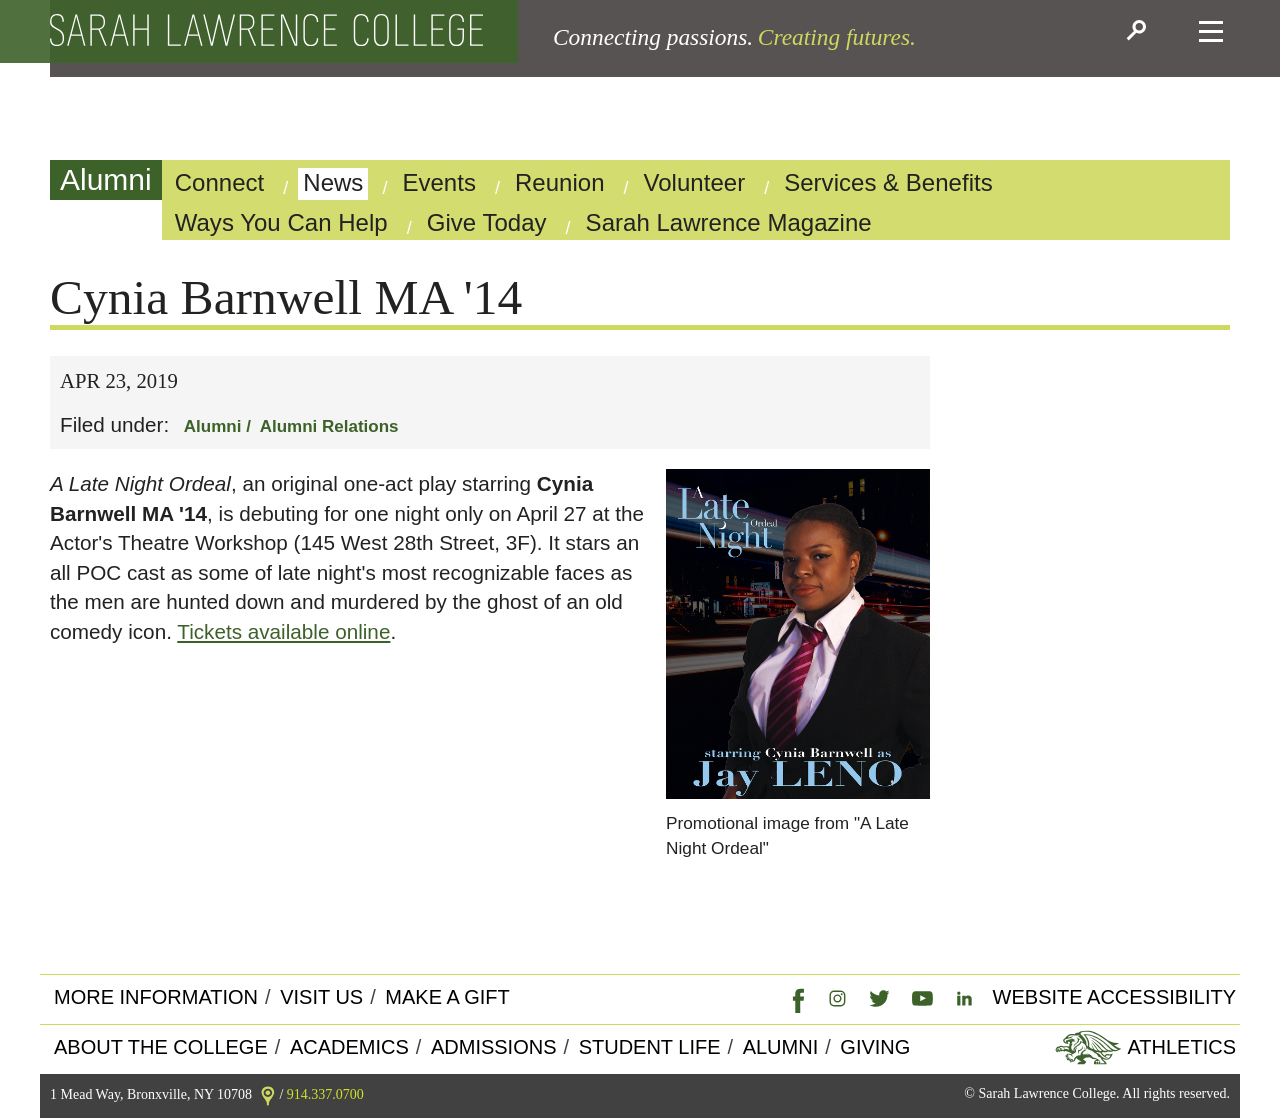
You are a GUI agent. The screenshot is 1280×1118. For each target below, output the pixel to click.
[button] (1139, 32)
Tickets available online (283, 631)
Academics (349, 1047)
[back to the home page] (266, 31)
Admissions (494, 1047)
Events (439, 182)
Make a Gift (447, 997)
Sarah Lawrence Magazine (729, 222)
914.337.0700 (325, 1094)
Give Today (487, 222)
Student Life (650, 1047)
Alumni (106, 179)
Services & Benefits (888, 182)
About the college (161, 1047)
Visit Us (321, 997)
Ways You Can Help (281, 222)
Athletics (1179, 1047)
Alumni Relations (329, 426)
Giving (875, 1047)
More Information (156, 997)
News (333, 182)
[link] (794, 998)
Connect (220, 182)
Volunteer (695, 182)
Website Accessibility (1114, 997)
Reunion (560, 182)
